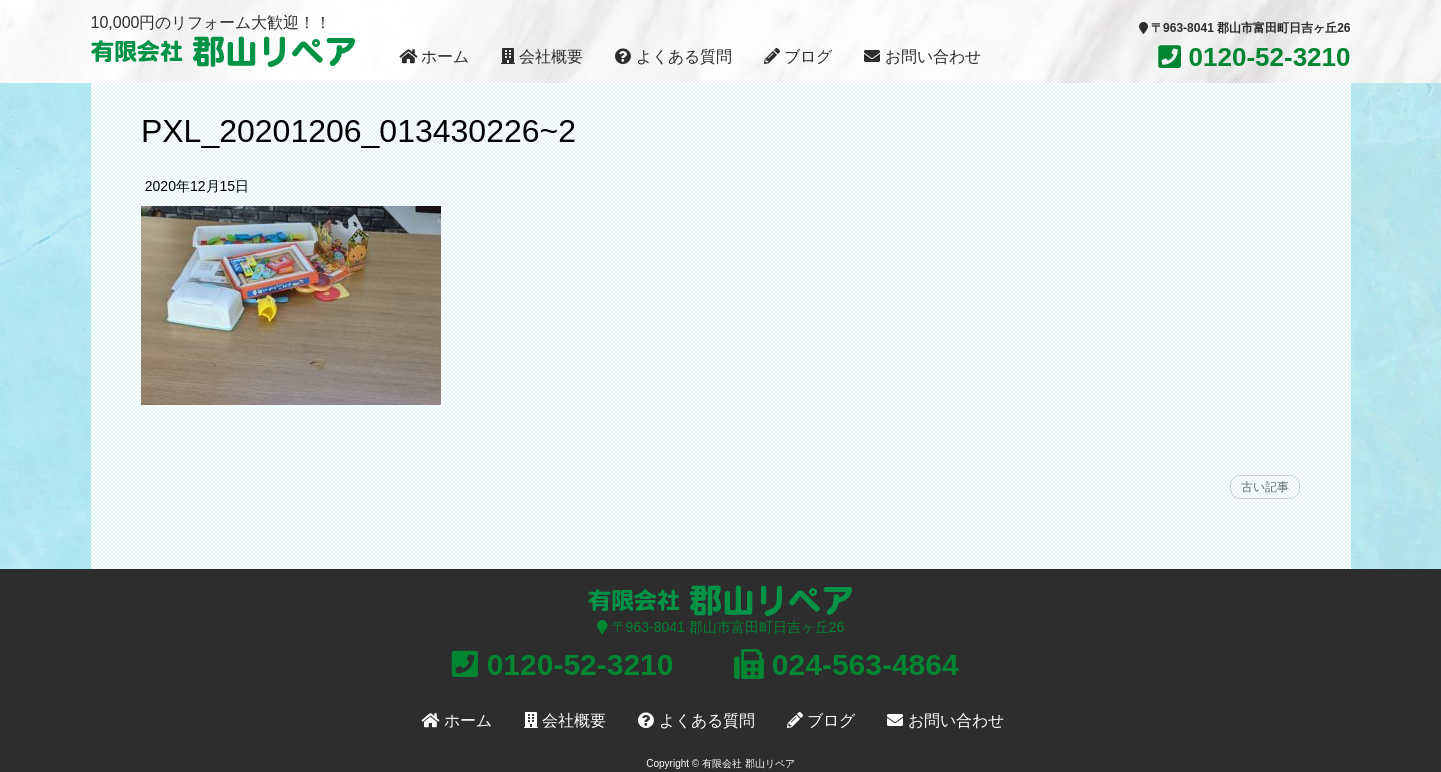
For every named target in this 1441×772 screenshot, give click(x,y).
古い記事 (1265, 487)
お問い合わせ (922, 56)
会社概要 (542, 56)
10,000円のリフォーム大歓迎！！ (211, 23)
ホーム (434, 56)
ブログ (798, 56)
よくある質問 (673, 56)
